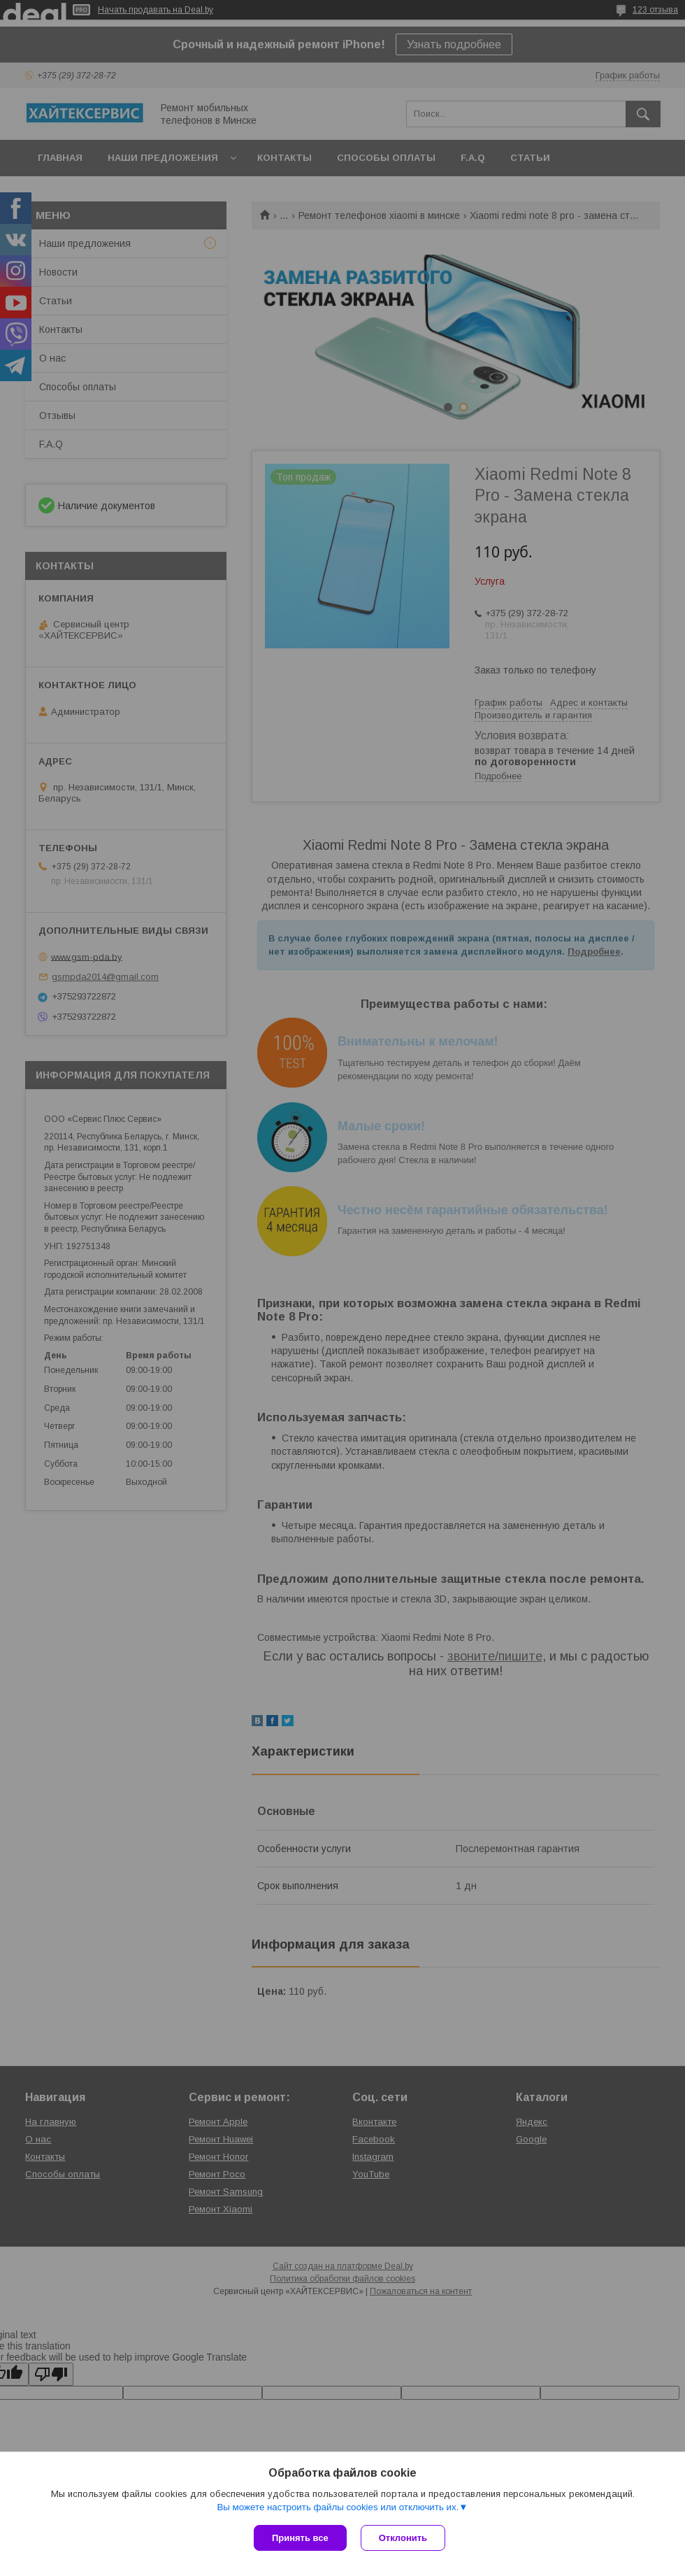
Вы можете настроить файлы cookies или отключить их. (338, 2507)
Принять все (300, 2538)
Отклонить (403, 2538)
